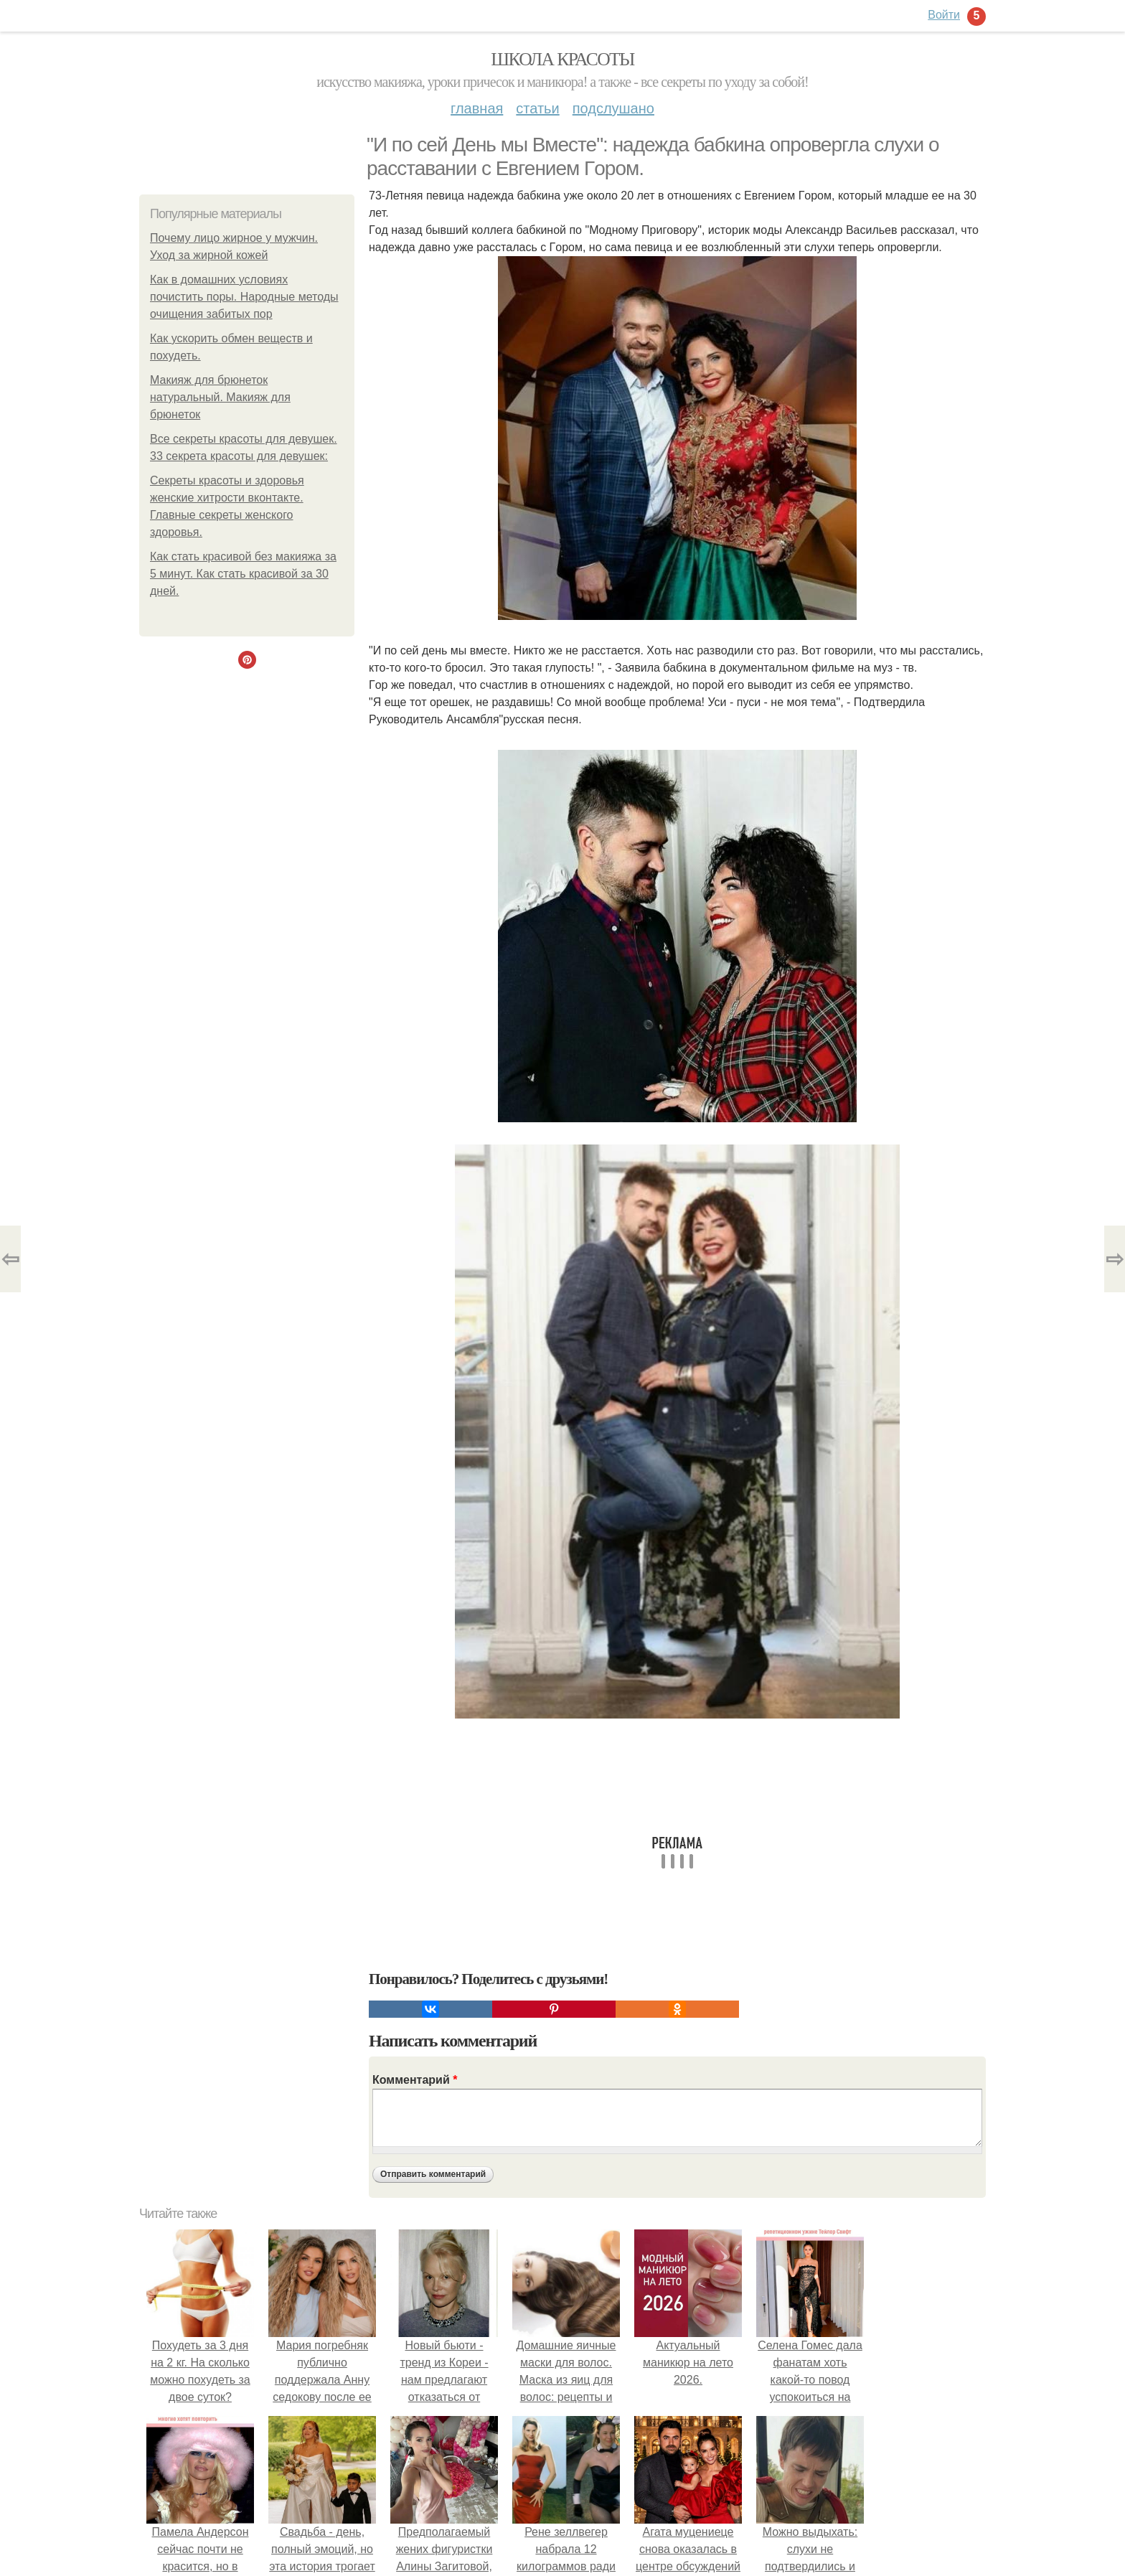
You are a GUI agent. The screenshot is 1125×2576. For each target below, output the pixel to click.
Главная (477, 108)
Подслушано (613, 108)
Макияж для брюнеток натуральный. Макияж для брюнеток (220, 397)
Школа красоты (562, 59)
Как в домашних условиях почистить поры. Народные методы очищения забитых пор (244, 296)
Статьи (537, 108)
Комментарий (414, 2080)
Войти (944, 15)
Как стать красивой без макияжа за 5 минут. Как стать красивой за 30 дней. (243, 573)
